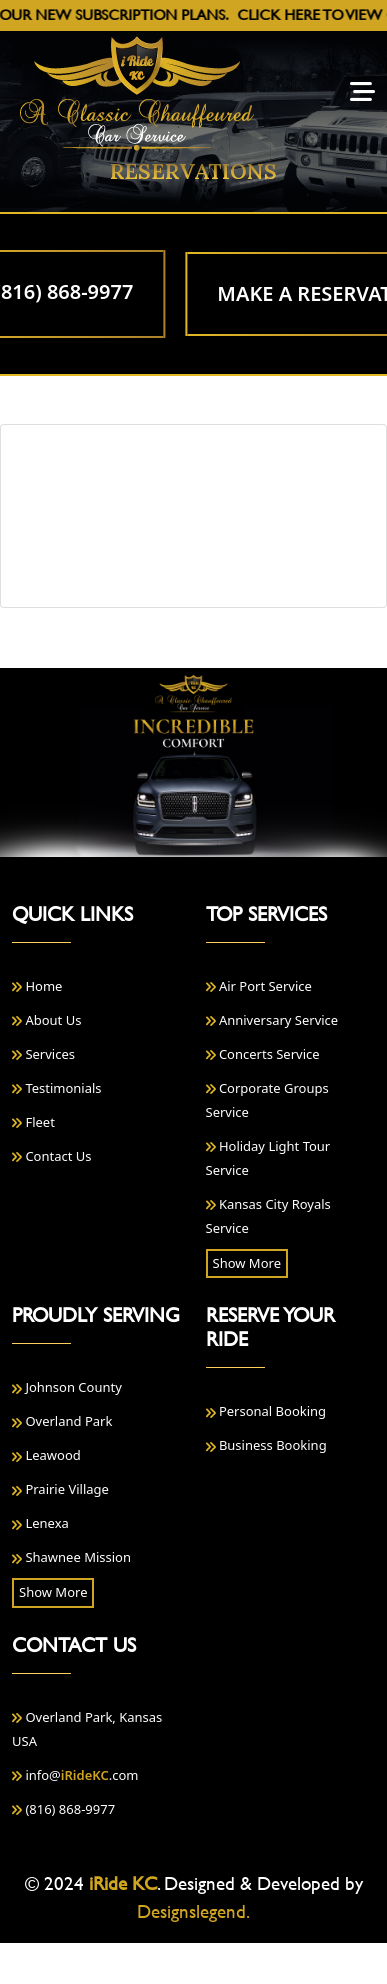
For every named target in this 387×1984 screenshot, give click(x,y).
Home (37, 986)
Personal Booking (266, 1411)
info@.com (75, 1775)
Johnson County (67, 1387)
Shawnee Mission (71, 1557)
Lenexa (40, 1523)
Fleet (33, 1122)
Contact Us (52, 1156)
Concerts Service (263, 1054)
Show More (247, 1263)
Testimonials (57, 1088)
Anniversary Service (272, 1020)
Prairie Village (60, 1489)
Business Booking (266, 1445)
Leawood (46, 1455)
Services (43, 1054)
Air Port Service (259, 986)
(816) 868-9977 (63, 1809)
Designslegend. (193, 1911)
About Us (46, 1020)
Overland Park (62, 1421)
